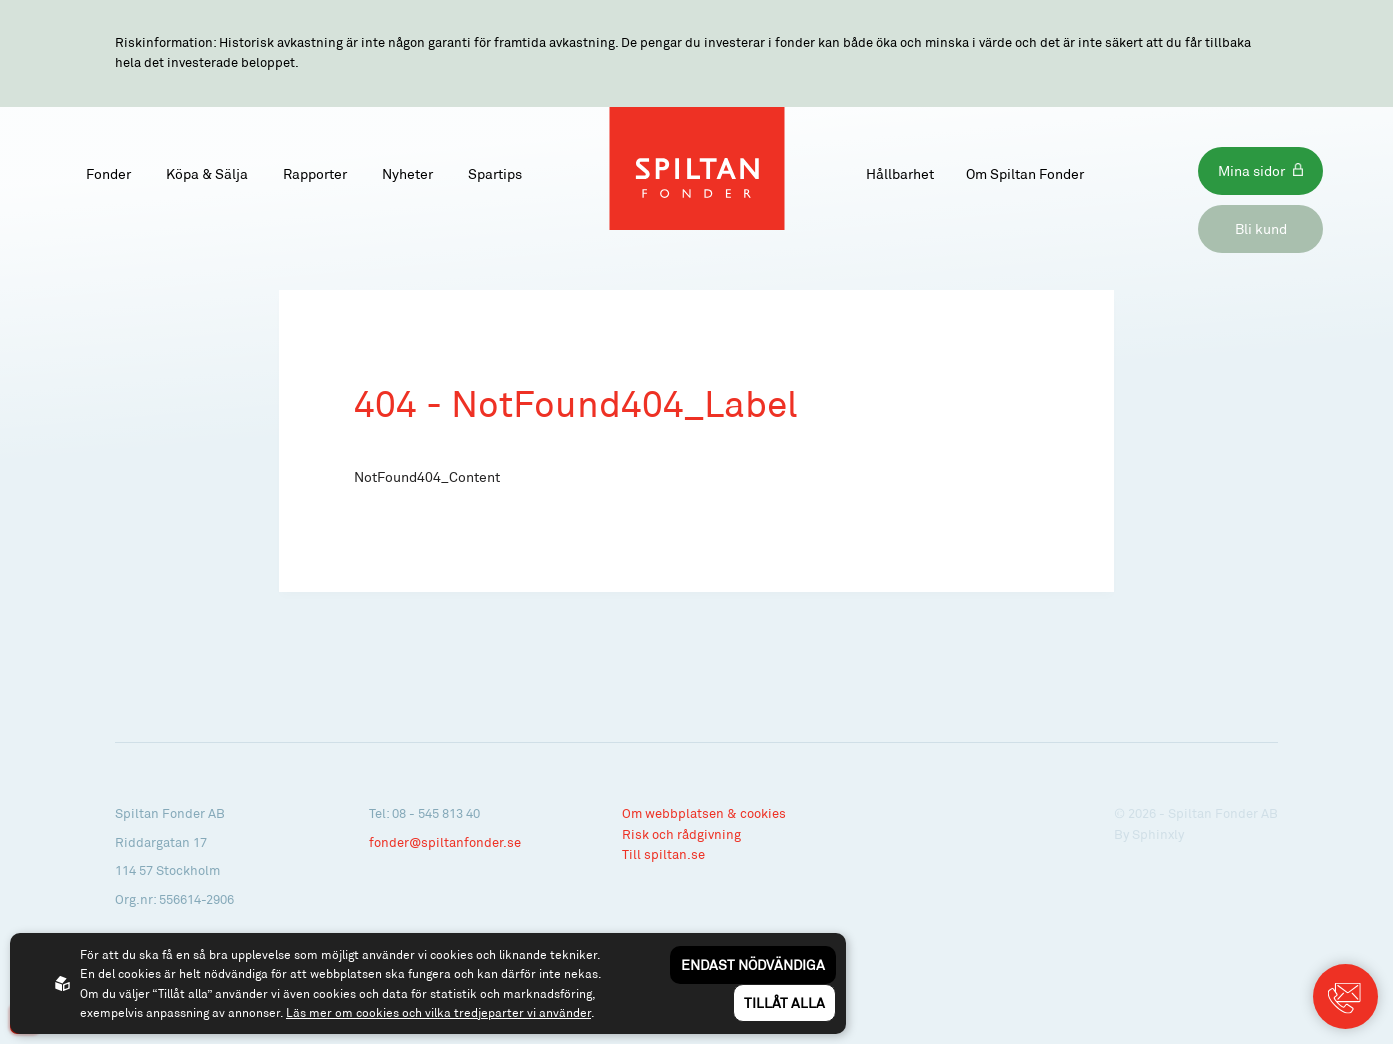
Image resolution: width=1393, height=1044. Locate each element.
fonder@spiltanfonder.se (445, 842)
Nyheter (407, 173)
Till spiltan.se (663, 854)
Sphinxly (1158, 834)
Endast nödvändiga (753, 964)
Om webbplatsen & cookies (704, 813)
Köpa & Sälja (207, 173)
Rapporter (315, 173)
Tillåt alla (784, 1002)
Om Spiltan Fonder (1025, 173)
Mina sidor (1251, 170)
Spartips (495, 173)
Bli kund (1261, 228)
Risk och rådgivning (681, 834)
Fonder (108, 173)
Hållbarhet (900, 173)
